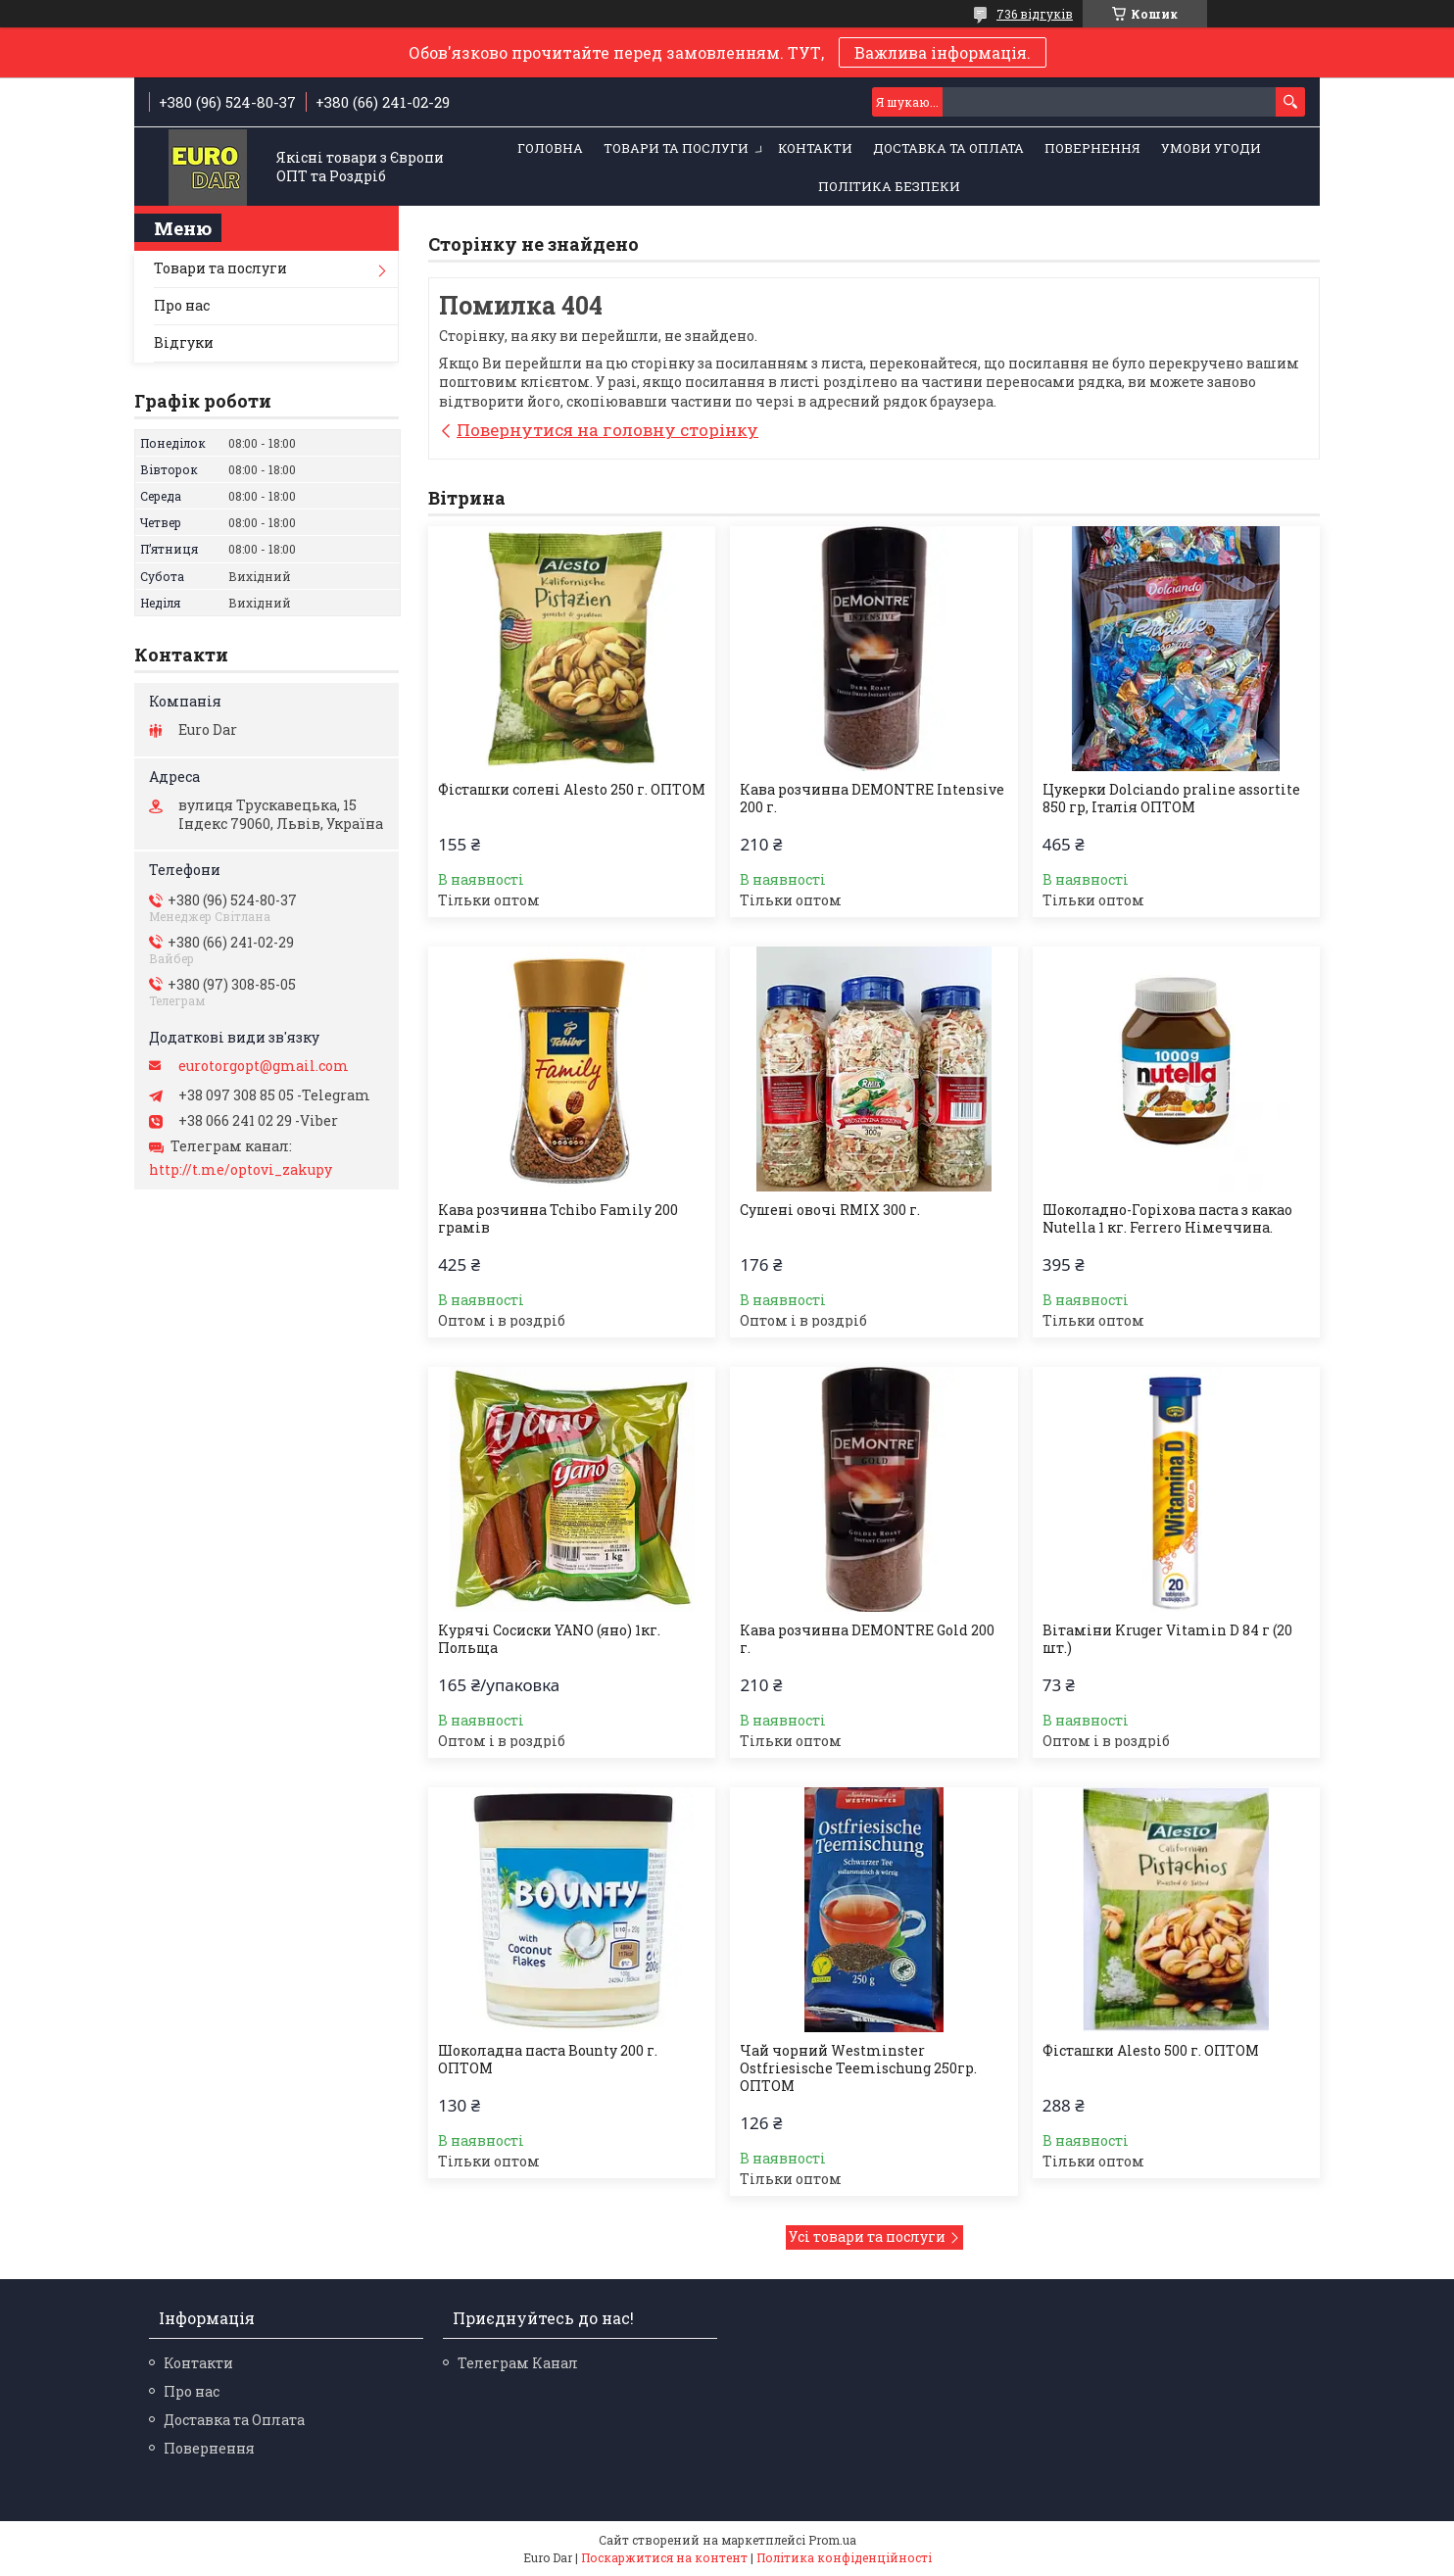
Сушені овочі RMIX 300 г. (830, 1210)
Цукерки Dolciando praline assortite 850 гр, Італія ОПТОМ (1171, 798)
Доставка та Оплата (948, 148)
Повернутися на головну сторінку (607, 429)
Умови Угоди (1211, 148)
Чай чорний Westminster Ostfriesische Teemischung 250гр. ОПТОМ (858, 2068)
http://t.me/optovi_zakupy (240, 1170)
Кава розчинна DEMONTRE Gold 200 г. (867, 1639)
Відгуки (184, 342)
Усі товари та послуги (867, 2236)
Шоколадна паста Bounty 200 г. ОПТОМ (547, 2059)
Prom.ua (832, 2540)
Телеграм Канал (518, 2363)
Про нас (182, 305)
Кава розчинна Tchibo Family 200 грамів (558, 1219)
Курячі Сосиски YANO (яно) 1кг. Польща (549, 1639)
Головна (550, 148)
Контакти (815, 148)
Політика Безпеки (889, 186)
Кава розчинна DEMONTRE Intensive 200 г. (872, 798)
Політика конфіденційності (844, 2557)
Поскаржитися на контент (664, 2557)
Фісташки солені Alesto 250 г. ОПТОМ (571, 790)
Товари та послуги (676, 148)
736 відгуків (1034, 14)
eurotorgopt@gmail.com (263, 1066)
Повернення (1092, 148)
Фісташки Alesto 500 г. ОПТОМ (1150, 2051)
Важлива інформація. (942, 52)
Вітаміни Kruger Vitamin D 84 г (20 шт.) (1167, 1639)
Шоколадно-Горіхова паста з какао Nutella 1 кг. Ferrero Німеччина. (1167, 1219)
